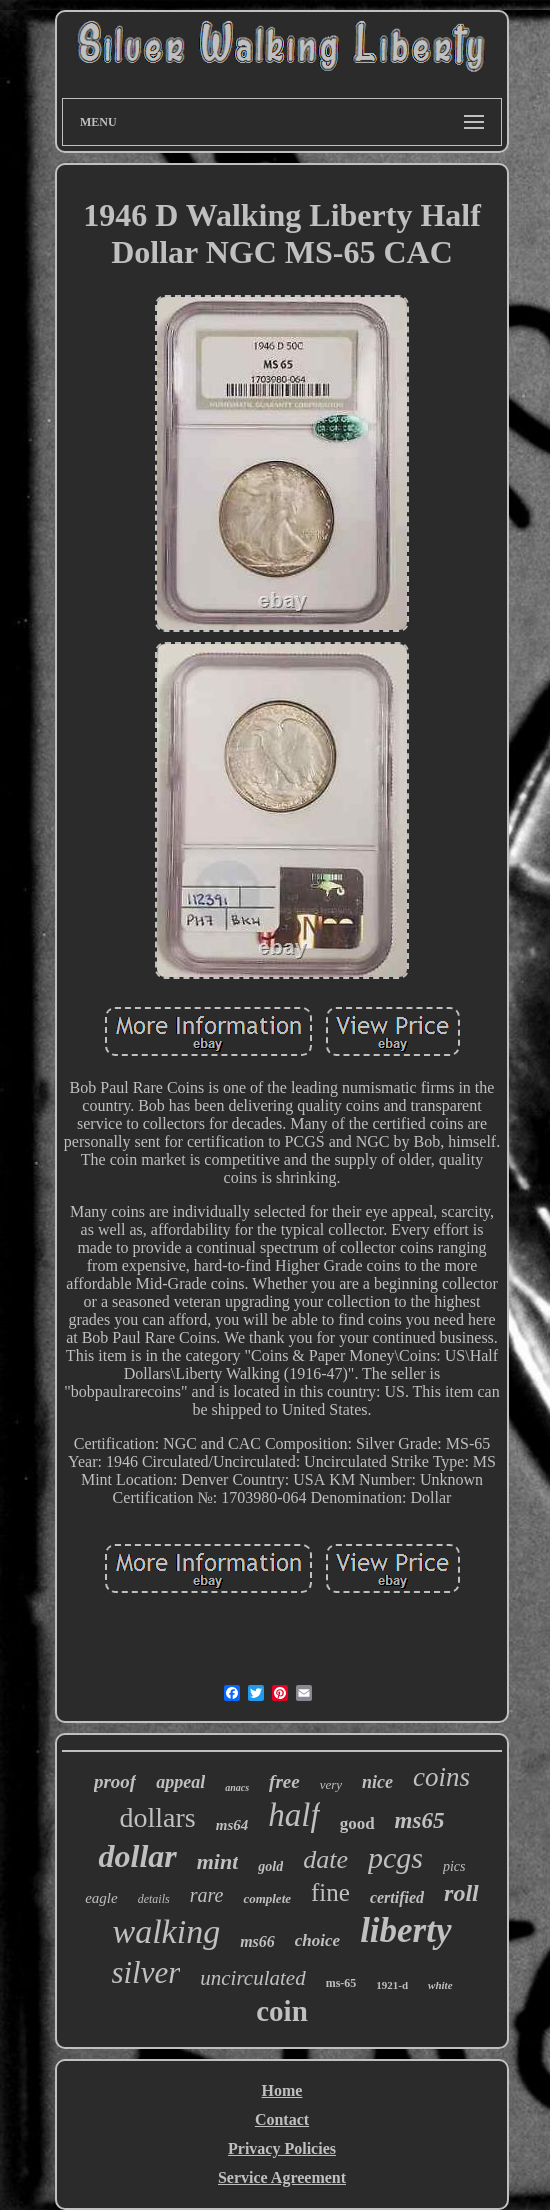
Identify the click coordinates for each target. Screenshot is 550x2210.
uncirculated (252, 1978)
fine (330, 1892)
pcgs (395, 1857)
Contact (282, 2119)
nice (377, 1782)
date (325, 1859)
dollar (137, 1856)
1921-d (392, 1985)
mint (218, 1861)
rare (207, 1895)
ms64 (232, 1825)
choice (317, 1940)
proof (115, 1781)
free (284, 1781)
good (357, 1823)
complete (267, 1898)
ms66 (257, 1941)
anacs (237, 1787)
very (331, 1784)
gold (270, 1866)
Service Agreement (282, 2177)
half (293, 1815)
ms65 (420, 1820)
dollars (158, 1817)
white (440, 1985)
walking (166, 1931)
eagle (101, 1898)
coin (282, 2011)
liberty (405, 1930)
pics (454, 1866)
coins (441, 1777)
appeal (180, 1782)
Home (282, 2090)
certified (397, 1897)
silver (145, 1972)
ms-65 (341, 1983)
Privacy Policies (282, 2148)
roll (461, 1893)
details (154, 1899)
